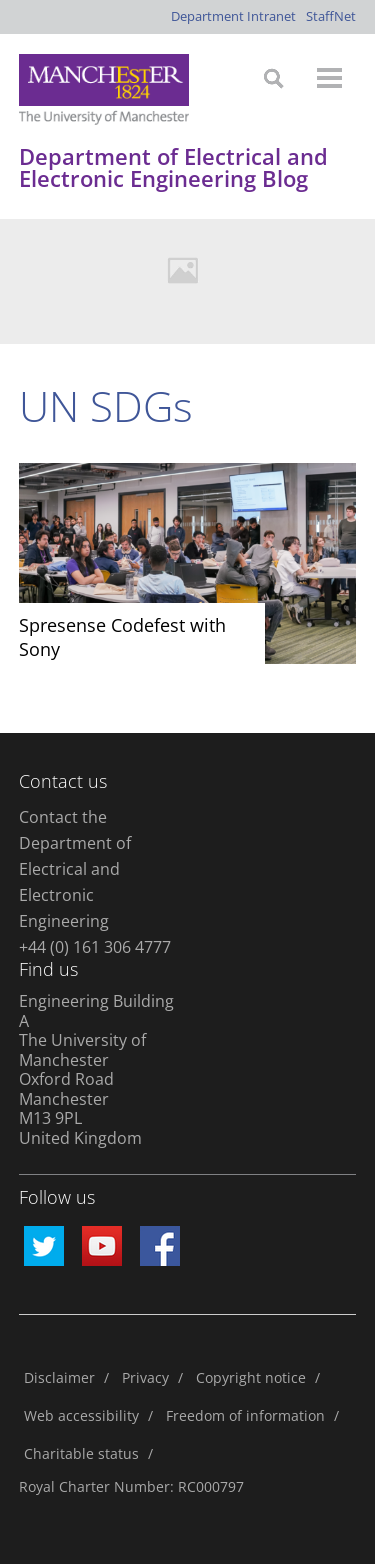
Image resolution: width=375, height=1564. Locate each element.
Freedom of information (245, 1415)
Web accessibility (81, 1415)
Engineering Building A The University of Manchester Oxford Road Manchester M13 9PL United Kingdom (96, 1069)
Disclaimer (59, 1377)
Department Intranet (233, 16)
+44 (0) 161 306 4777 (95, 947)
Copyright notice (251, 1377)
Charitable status (81, 1453)
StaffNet (331, 16)
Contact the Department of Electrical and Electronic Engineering (75, 869)
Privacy (145, 1377)
